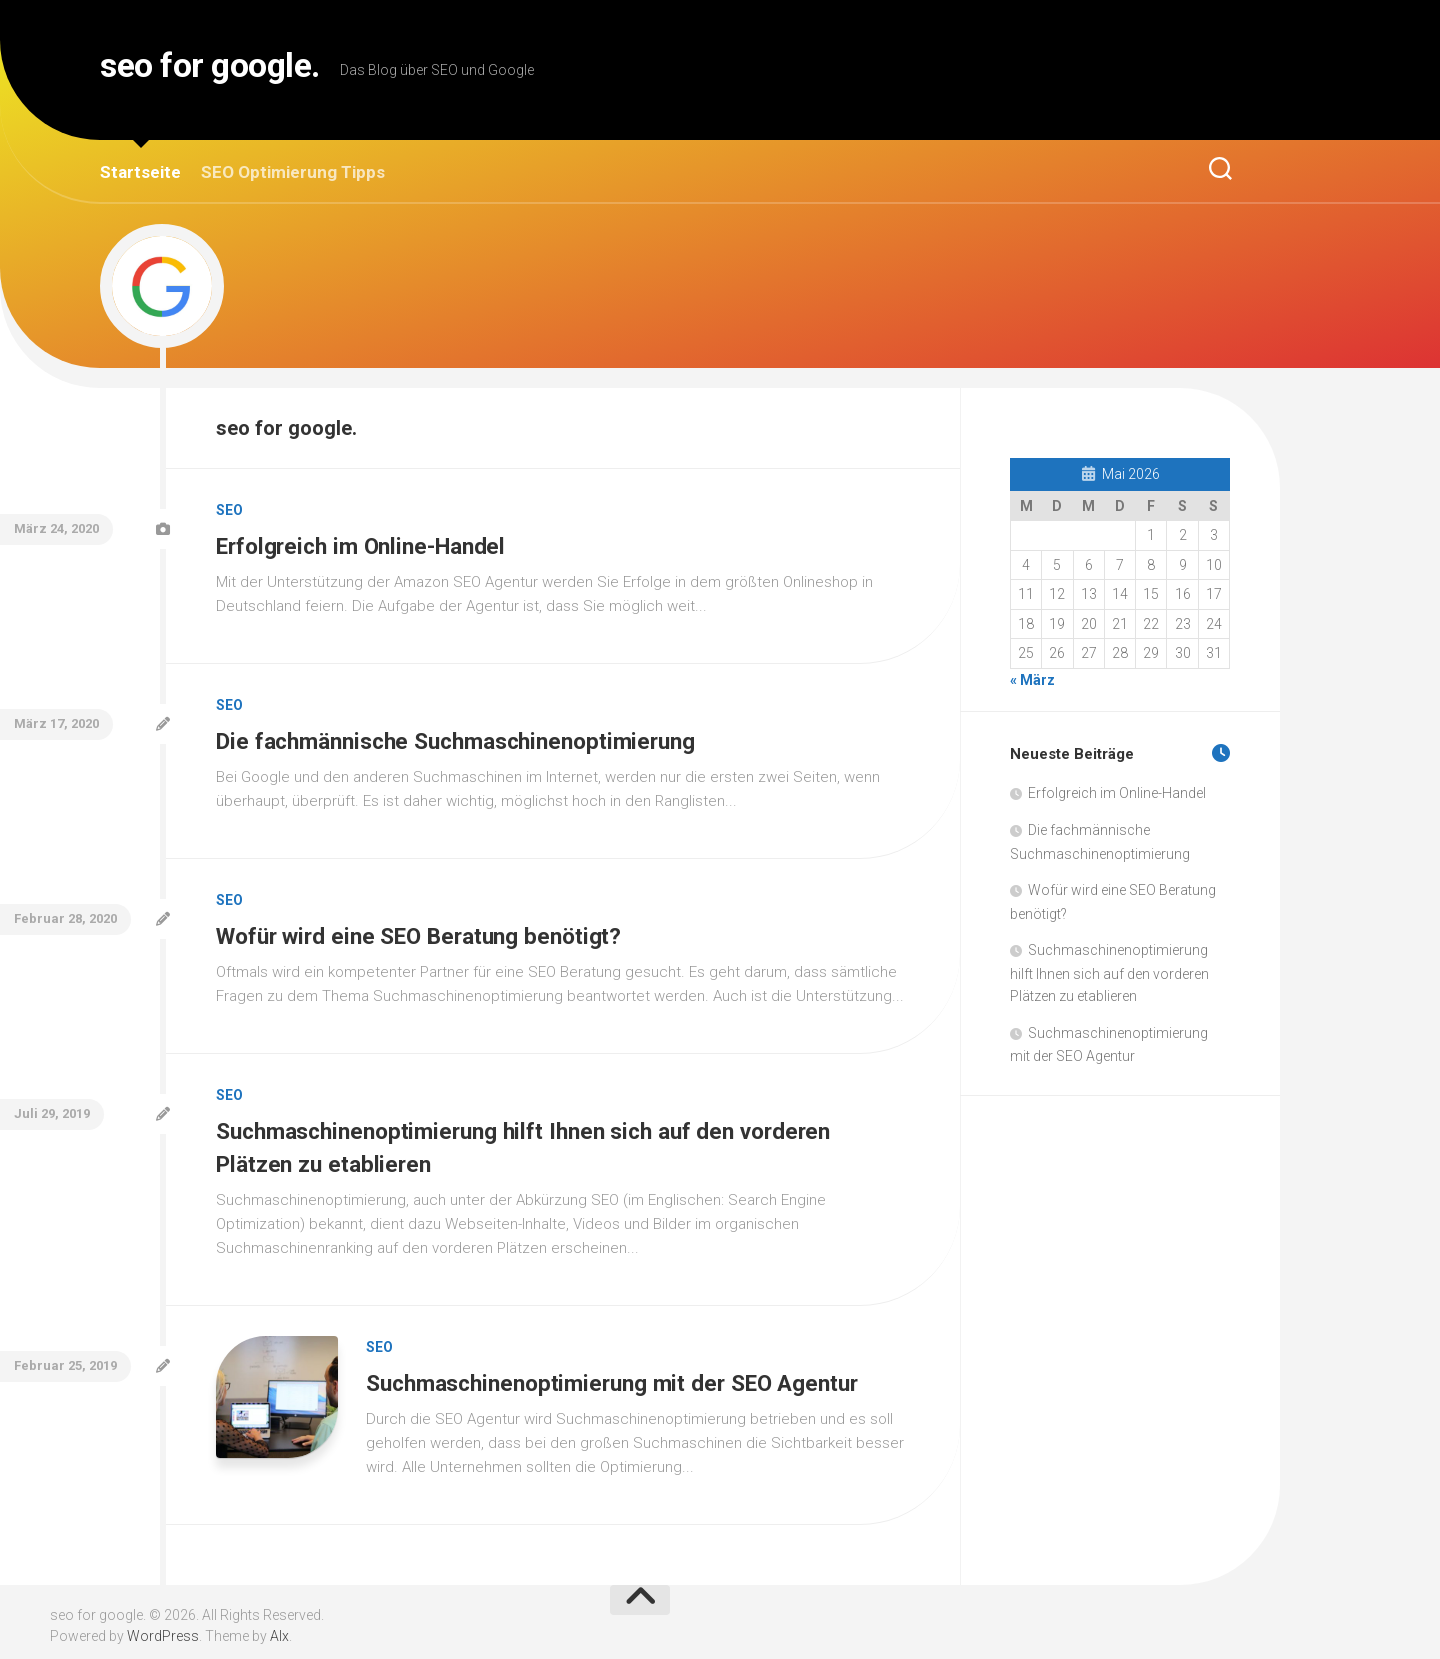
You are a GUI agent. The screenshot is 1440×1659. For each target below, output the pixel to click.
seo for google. (236, 69)
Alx (279, 1628)
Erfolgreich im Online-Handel (365, 545)
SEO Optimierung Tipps (293, 172)
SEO (229, 510)
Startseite (140, 172)
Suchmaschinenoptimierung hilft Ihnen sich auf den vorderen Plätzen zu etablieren (1109, 973)
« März (1032, 680)
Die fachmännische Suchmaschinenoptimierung (462, 738)
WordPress (163, 1628)
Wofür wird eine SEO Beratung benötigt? (425, 932)
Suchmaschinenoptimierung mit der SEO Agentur (619, 1374)
